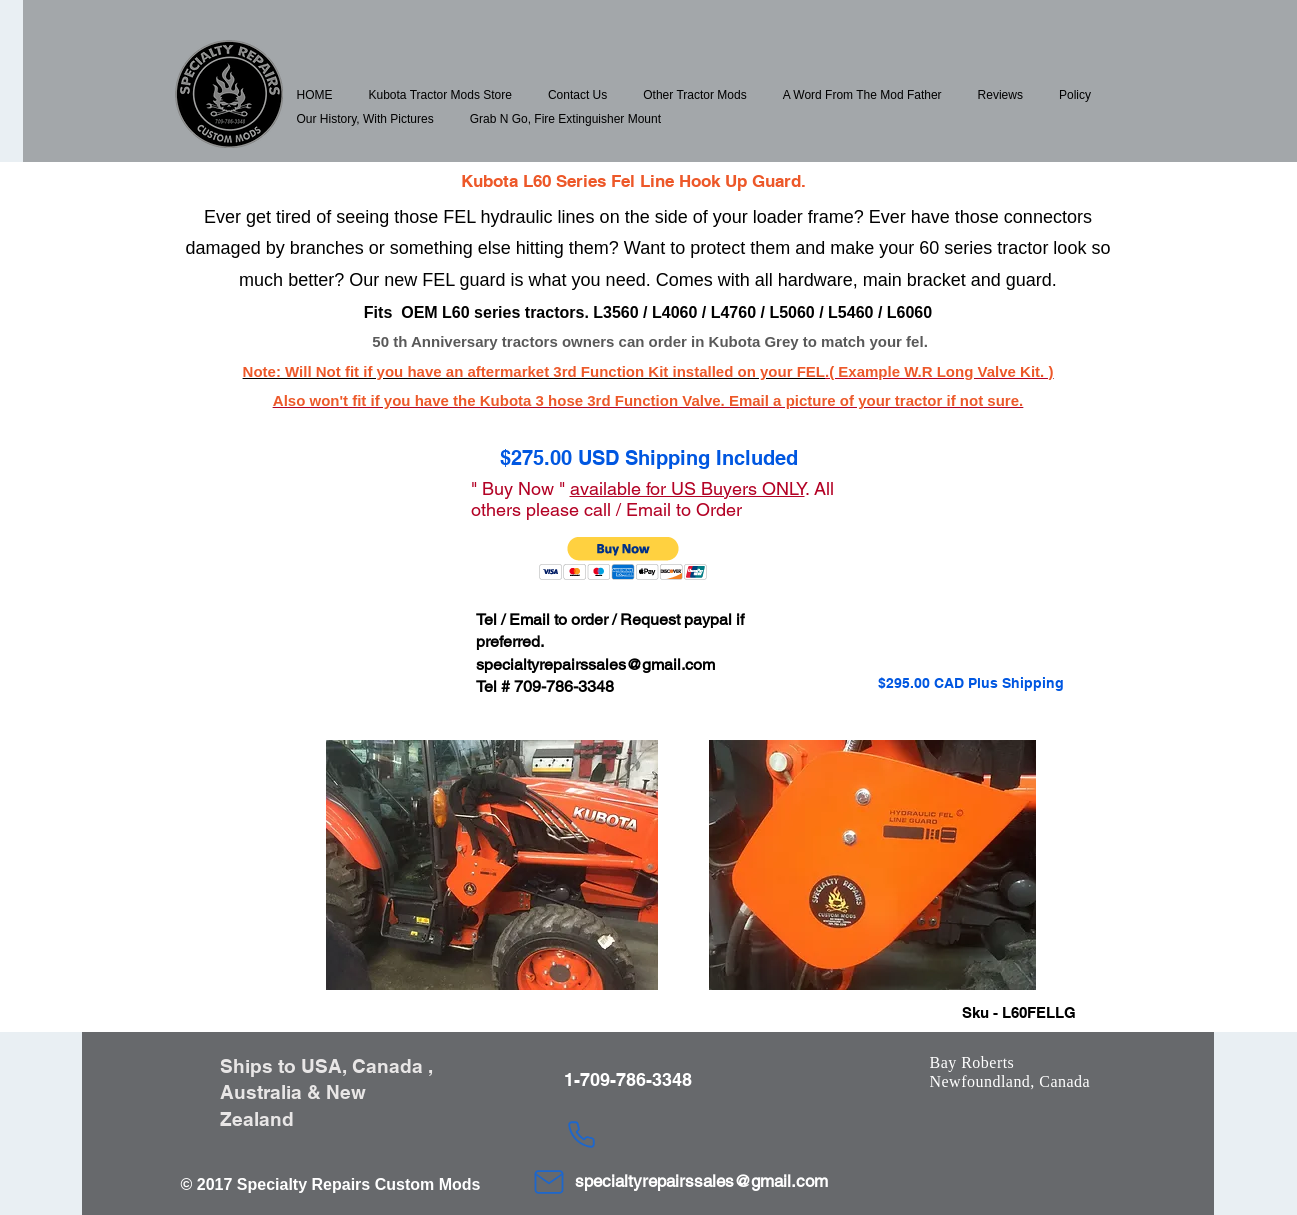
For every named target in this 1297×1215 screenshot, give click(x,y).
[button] (440, 95)
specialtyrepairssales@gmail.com (595, 664)
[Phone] (582, 1134)
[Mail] (549, 1182)
